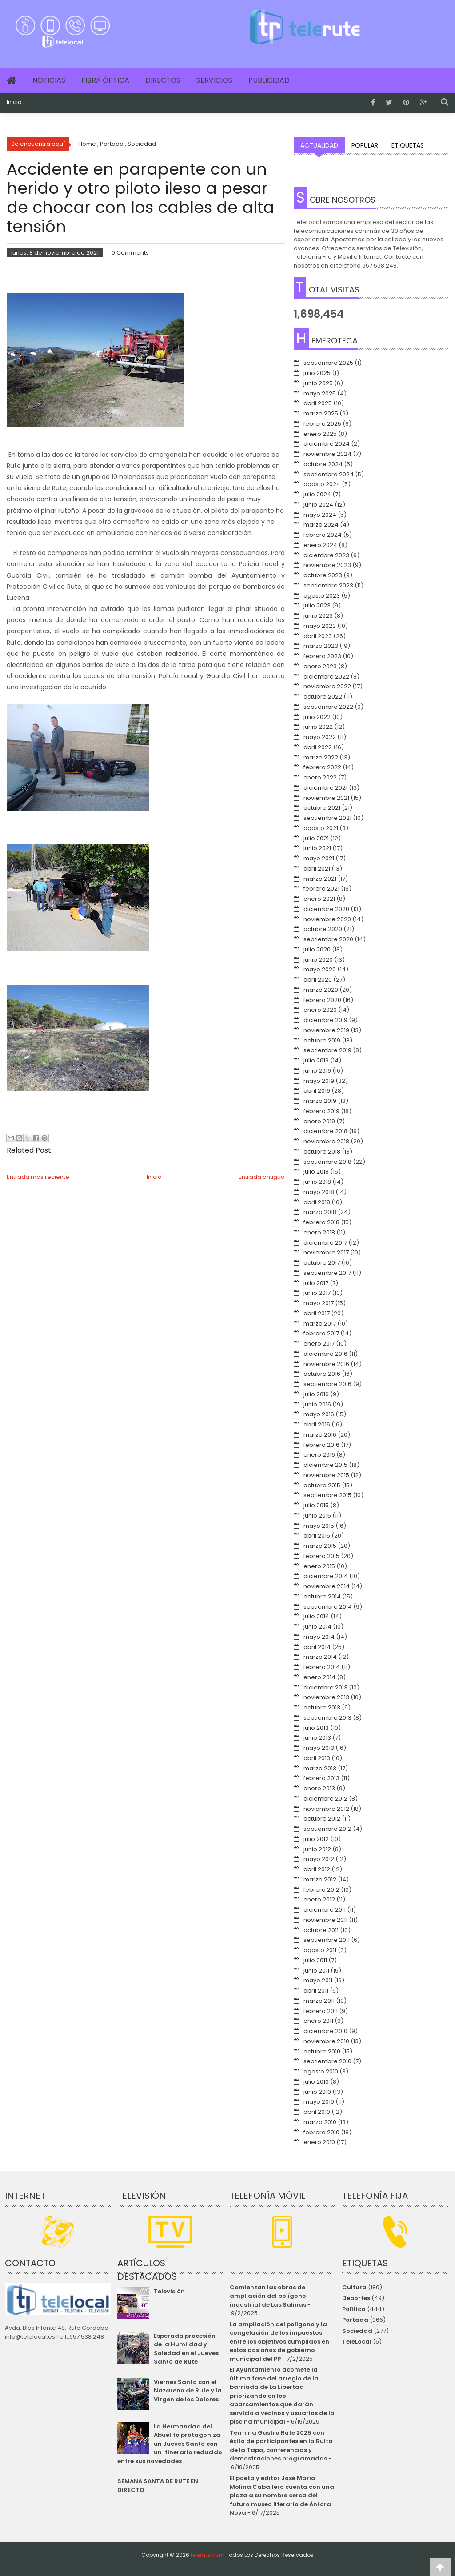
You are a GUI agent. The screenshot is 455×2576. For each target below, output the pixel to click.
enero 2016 (319, 1454)
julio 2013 (316, 1728)
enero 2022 (320, 777)
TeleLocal (356, 2341)
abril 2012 (316, 1869)
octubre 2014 (322, 1596)
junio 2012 (317, 1849)
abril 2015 (316, 1535)
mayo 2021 (318, 858)
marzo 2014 (320, 1657)
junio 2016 (317, 1404)
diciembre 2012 (325, 1798)
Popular (364, 145)
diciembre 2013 (325, 1687)
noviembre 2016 (326, 1364)
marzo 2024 (321, 524)
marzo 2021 (319, 879)
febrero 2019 (321, 1111)
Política (354, 2309)
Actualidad (319, 145)
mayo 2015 (318, 1526)
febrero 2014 (321, 1667)
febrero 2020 (322, 1000)
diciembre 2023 (326, 555)
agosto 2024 (321, 484)
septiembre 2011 (326, 1940)
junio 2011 (316, 1970)
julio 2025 (317, 373)
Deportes (356, 2298)
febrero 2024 (322, 535)
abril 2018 (316, 1202)
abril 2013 (316, 1758)
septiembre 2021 (327, 818)
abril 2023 (317, 636)
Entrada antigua (262, 1177)
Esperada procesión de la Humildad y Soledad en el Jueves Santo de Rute (186, 2349)
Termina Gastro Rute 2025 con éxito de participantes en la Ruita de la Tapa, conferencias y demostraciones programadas (281, 2445)
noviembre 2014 (326, 1586)
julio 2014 (316, 1616)
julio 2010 (316, 2081)
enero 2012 (319, 1899)
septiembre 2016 (327, 1384)
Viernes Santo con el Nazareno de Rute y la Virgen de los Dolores (188, 2391)
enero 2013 (319, 1788)
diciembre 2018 (325, 1131)
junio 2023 (318, 615)
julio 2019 (316, 1060)
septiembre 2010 (327, 2061)
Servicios (214, 80)
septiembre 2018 (327, 1162)
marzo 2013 (319, 1768)
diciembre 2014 (325, 1576)
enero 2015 (319, 1566)
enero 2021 (319, 899)
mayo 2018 (318, 1192)
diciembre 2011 (324, 1909)
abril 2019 (316, 1090)
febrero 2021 (321, 888)
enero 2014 (319, 1677)
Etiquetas (407, 145)
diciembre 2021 (325, 787)
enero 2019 (319, 1121)
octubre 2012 (321, 1818)
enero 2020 (320, 1010)
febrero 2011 (320, 2011)
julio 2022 (317, 717)
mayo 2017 (318, 1303)
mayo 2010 (318, 2101)
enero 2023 (320, 666)
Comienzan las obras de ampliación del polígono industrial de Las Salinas (268, 2296)
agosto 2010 (320, 2071)
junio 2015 (317, 1515)
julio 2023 (317, 605)
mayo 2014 (319, 1637)
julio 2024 (317, 494)
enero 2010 (319, 2142)
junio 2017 (317, 1293)
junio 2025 (318, 383)
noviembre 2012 (326, 1809)
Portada (355, 2320)
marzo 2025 (320, 413)
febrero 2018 (321, 1222)
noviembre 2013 (326, 1697)
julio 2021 (316, 838)
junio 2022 (318, 727)
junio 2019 (317, 1070)
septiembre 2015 (327, 1495)
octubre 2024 (323, 464)
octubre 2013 (321, 1707)
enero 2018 (319, 1232)
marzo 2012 (319, 1879)
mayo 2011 (317, 1980)
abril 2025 (317, 403)
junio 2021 (317, 848)
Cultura (354, 2287)
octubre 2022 (322, 696)
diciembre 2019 (325, 1020)
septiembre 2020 (328, 939)
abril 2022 (317, 747)
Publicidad (269, 80)
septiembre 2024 (328, 474)
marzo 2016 (319, 1434)
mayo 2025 (319, 393)
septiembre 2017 (327, 1273)
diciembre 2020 (326, 909)
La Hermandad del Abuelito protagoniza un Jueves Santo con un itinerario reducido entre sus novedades (169, 2443)
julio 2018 (316, 1171)
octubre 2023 (322, 575)
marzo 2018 (319, 1212)
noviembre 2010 (326, 2041)
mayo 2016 (318, 1414)
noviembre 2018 (326, 1141)
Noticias (48, 80)
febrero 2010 (321, 2132)
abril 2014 (317, 1647)
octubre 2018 (321, 1151)
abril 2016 (316, 1424)
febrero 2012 (321, 1889)
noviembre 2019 (326, 1030)
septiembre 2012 (327, 1829)
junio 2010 (317, 2092)
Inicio (14, 102)
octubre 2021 (321, 807)
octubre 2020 (322, 929)
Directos (162, 80)
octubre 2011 (321, 1930)
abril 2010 (316, 2112)
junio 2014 (317, 1626)
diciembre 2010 (325, 2031)
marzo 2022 (320, 757)
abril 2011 (315, 1990)
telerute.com (207, 2555)
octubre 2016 (321, 1374)
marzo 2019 (319, 1101)
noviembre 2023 (327, 565)
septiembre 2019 (327, 1050)
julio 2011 (315, 1960)
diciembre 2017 (325, 1242)
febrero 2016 (321, 1445)
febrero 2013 (321, 1778)
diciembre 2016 (325, 1354)
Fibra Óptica (105, 80)
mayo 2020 (319, 969)
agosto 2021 (320, 828)
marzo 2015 (319, 1546)
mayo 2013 (318, 1748)
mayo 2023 (319, 626)
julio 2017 (315, 1283)
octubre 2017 (321, 1262)
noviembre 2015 (326, 1475)
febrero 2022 (322, 767)
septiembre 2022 (328, 707)
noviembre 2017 (326, 1252)
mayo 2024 (319, 515)
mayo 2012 (318, 1859)
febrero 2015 (321, 1556)
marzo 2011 (319, 2001)
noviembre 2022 (327, 686)
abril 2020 (317, 979)
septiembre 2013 (327, 1717)
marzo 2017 (319, 1323)
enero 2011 (318, 2021)
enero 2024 (320, 545)
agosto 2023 (321, 595)
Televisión (169, 2291)
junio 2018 (317, 1182)
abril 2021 (316, 868)
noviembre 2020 (327, 919)
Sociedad (357, 2331)
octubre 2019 (321, 1040)
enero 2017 (319, 1343)
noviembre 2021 (326, 798)
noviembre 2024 (327, 454)
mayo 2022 (319, 737)
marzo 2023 (320, 646)
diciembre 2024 (326, 443)
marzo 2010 (319, 2122)
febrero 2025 (322, 423)
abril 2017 (316, 1313)
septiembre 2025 (328, 363)
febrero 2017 (321, 1333)
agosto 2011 (319, 1950)
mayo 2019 (318, 1081)
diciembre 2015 (325, 1465)
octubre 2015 (321, 1485)
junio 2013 (317, 1737)
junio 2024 (318, 504)
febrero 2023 (322, 656)
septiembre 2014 (327, 1606)
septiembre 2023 (328, 585)
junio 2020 (318, 959)
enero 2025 (320, 434)
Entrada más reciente (38, 1177)
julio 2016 (316, 1394)
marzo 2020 (320, 990)
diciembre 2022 (326, 676)
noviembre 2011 (325, 1920)
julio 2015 (316, 1505)
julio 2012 (316, 1839)
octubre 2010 (321, 2051)
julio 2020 (317, 949)
